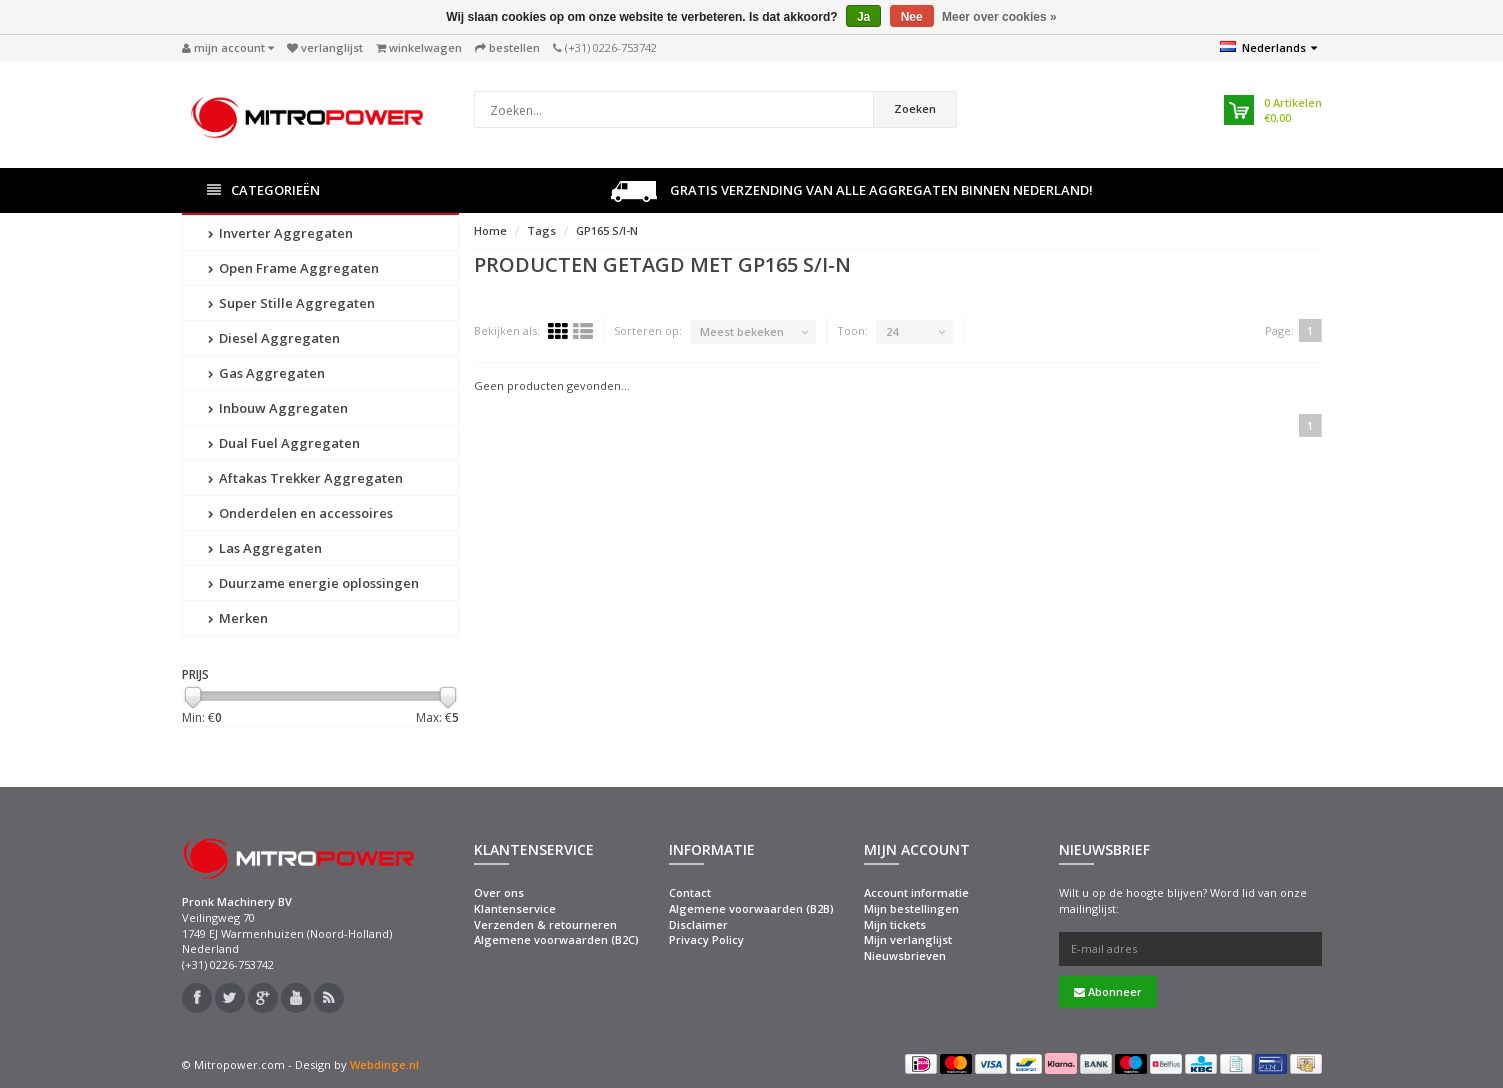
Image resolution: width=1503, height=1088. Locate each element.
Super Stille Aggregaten (291, 303)
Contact (690, 892)
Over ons (499, 892)
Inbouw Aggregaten (278, 408)
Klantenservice (515, 908)
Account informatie (916, 892)
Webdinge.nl (384, 1064)
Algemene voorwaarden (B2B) (751, 908)
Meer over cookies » (999, 17)
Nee (912, 17)
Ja (863, 17)
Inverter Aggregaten (280, 233)
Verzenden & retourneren (545, 924)
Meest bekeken (742, 331)
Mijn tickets (895, 924)
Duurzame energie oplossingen (313, 583)
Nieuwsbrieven (905, 955)
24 (892, 331)
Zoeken (915, 108)
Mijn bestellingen (911, 908)
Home (490, 230)
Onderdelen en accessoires (300, 513)
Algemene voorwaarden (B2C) (556, 939)
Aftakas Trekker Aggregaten (305, 478)
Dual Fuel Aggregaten (284, 443)
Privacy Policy (706, 939)
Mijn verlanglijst (908, 939)
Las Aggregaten (265, 548)
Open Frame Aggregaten (293, 268)
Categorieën (263, 190)
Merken (238, 618)
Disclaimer (698, 924)
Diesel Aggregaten (274, 338)
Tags (541, 230)
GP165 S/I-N (607, 230)
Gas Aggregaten (266, 373)
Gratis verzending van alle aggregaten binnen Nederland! (852, 191)
